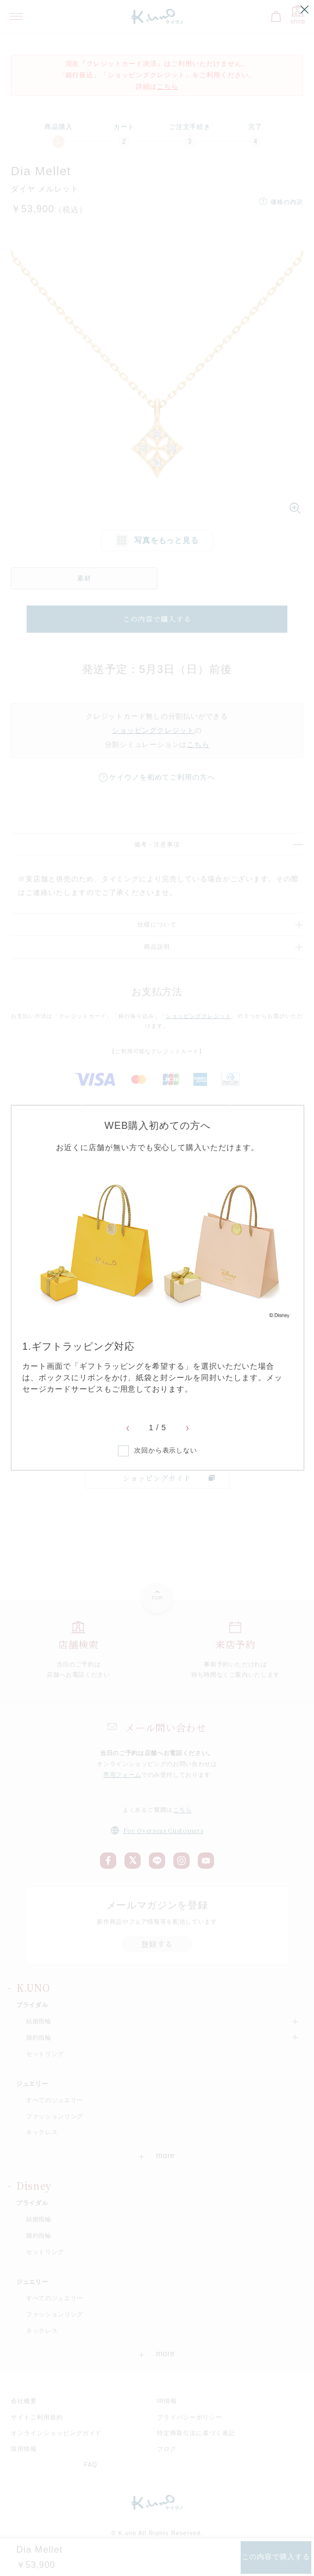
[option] (157, 1280)
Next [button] (187, 1428)
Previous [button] (127, 1428)
